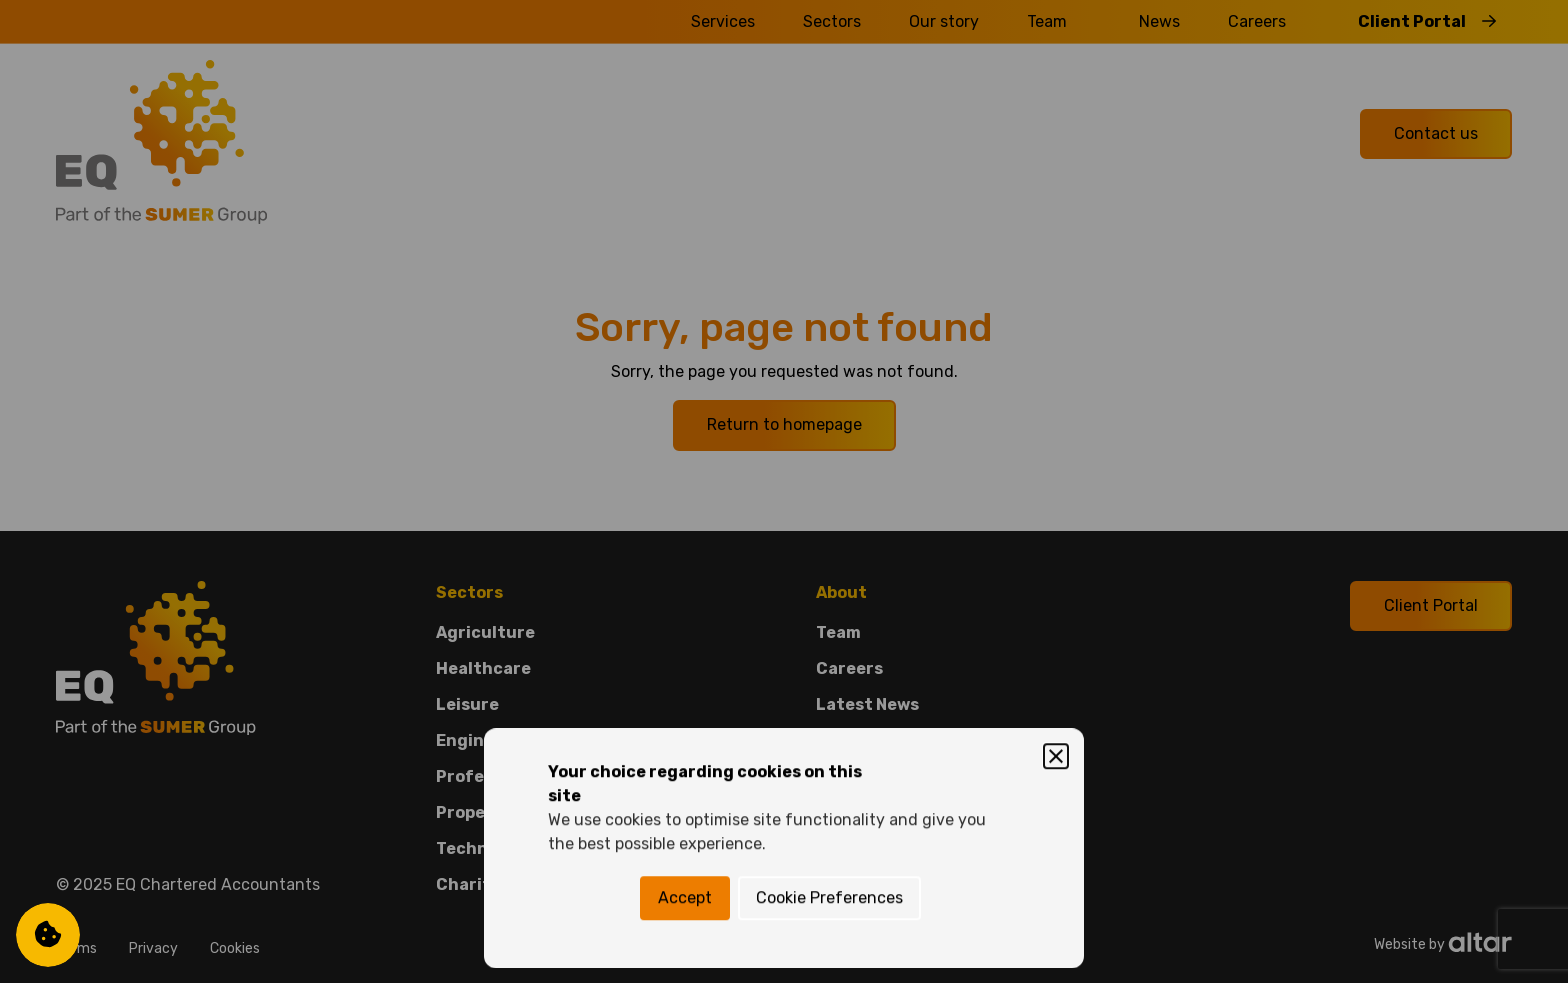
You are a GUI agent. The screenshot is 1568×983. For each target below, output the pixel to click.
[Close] (1056, 400)
